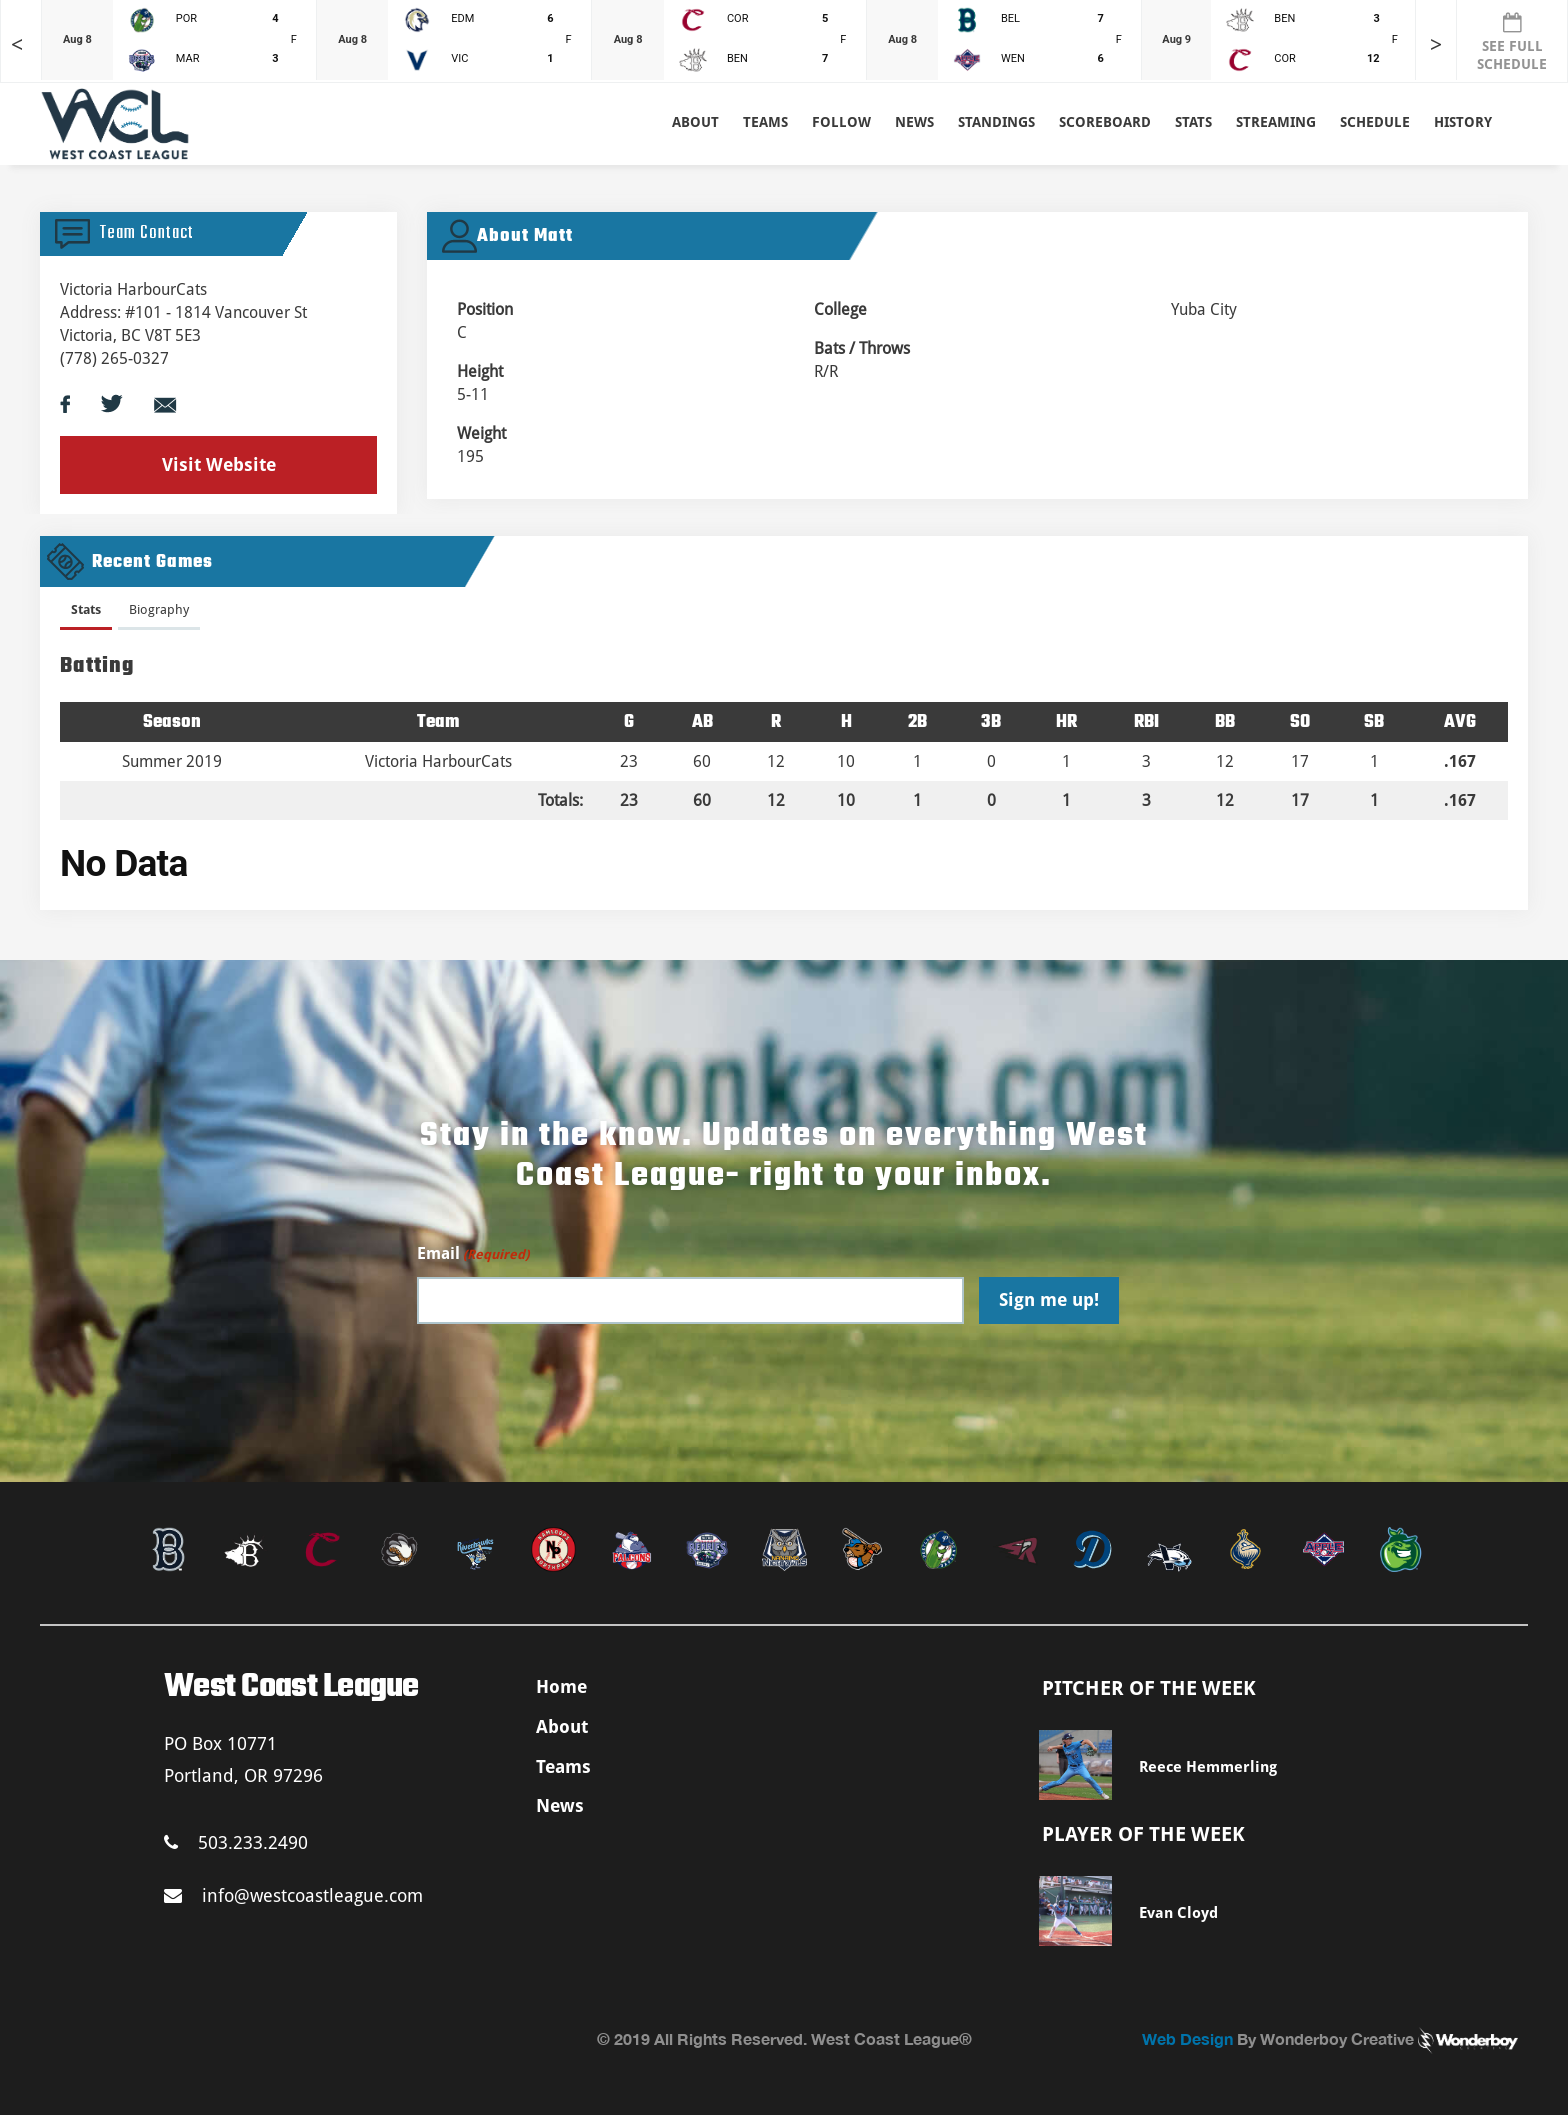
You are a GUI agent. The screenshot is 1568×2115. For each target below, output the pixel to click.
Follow (841, 122)
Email (473, 1254)
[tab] (86, 613)
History (1463, 122)
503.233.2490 (236, 1842)
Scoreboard (1105, 122)
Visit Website (219, 464)
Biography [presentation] (159, 609)
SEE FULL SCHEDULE (1512, 42)
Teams (563, 1766)
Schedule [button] (1375, 122)
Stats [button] (1193, 122)
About (695, 122)
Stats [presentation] (86, 609)
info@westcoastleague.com (293, 1895)
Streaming (1276, 122)
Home (561, 1686)
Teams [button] (765, 122)
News (914, 122)
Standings (996, 122)
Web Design (1187, 2038)
